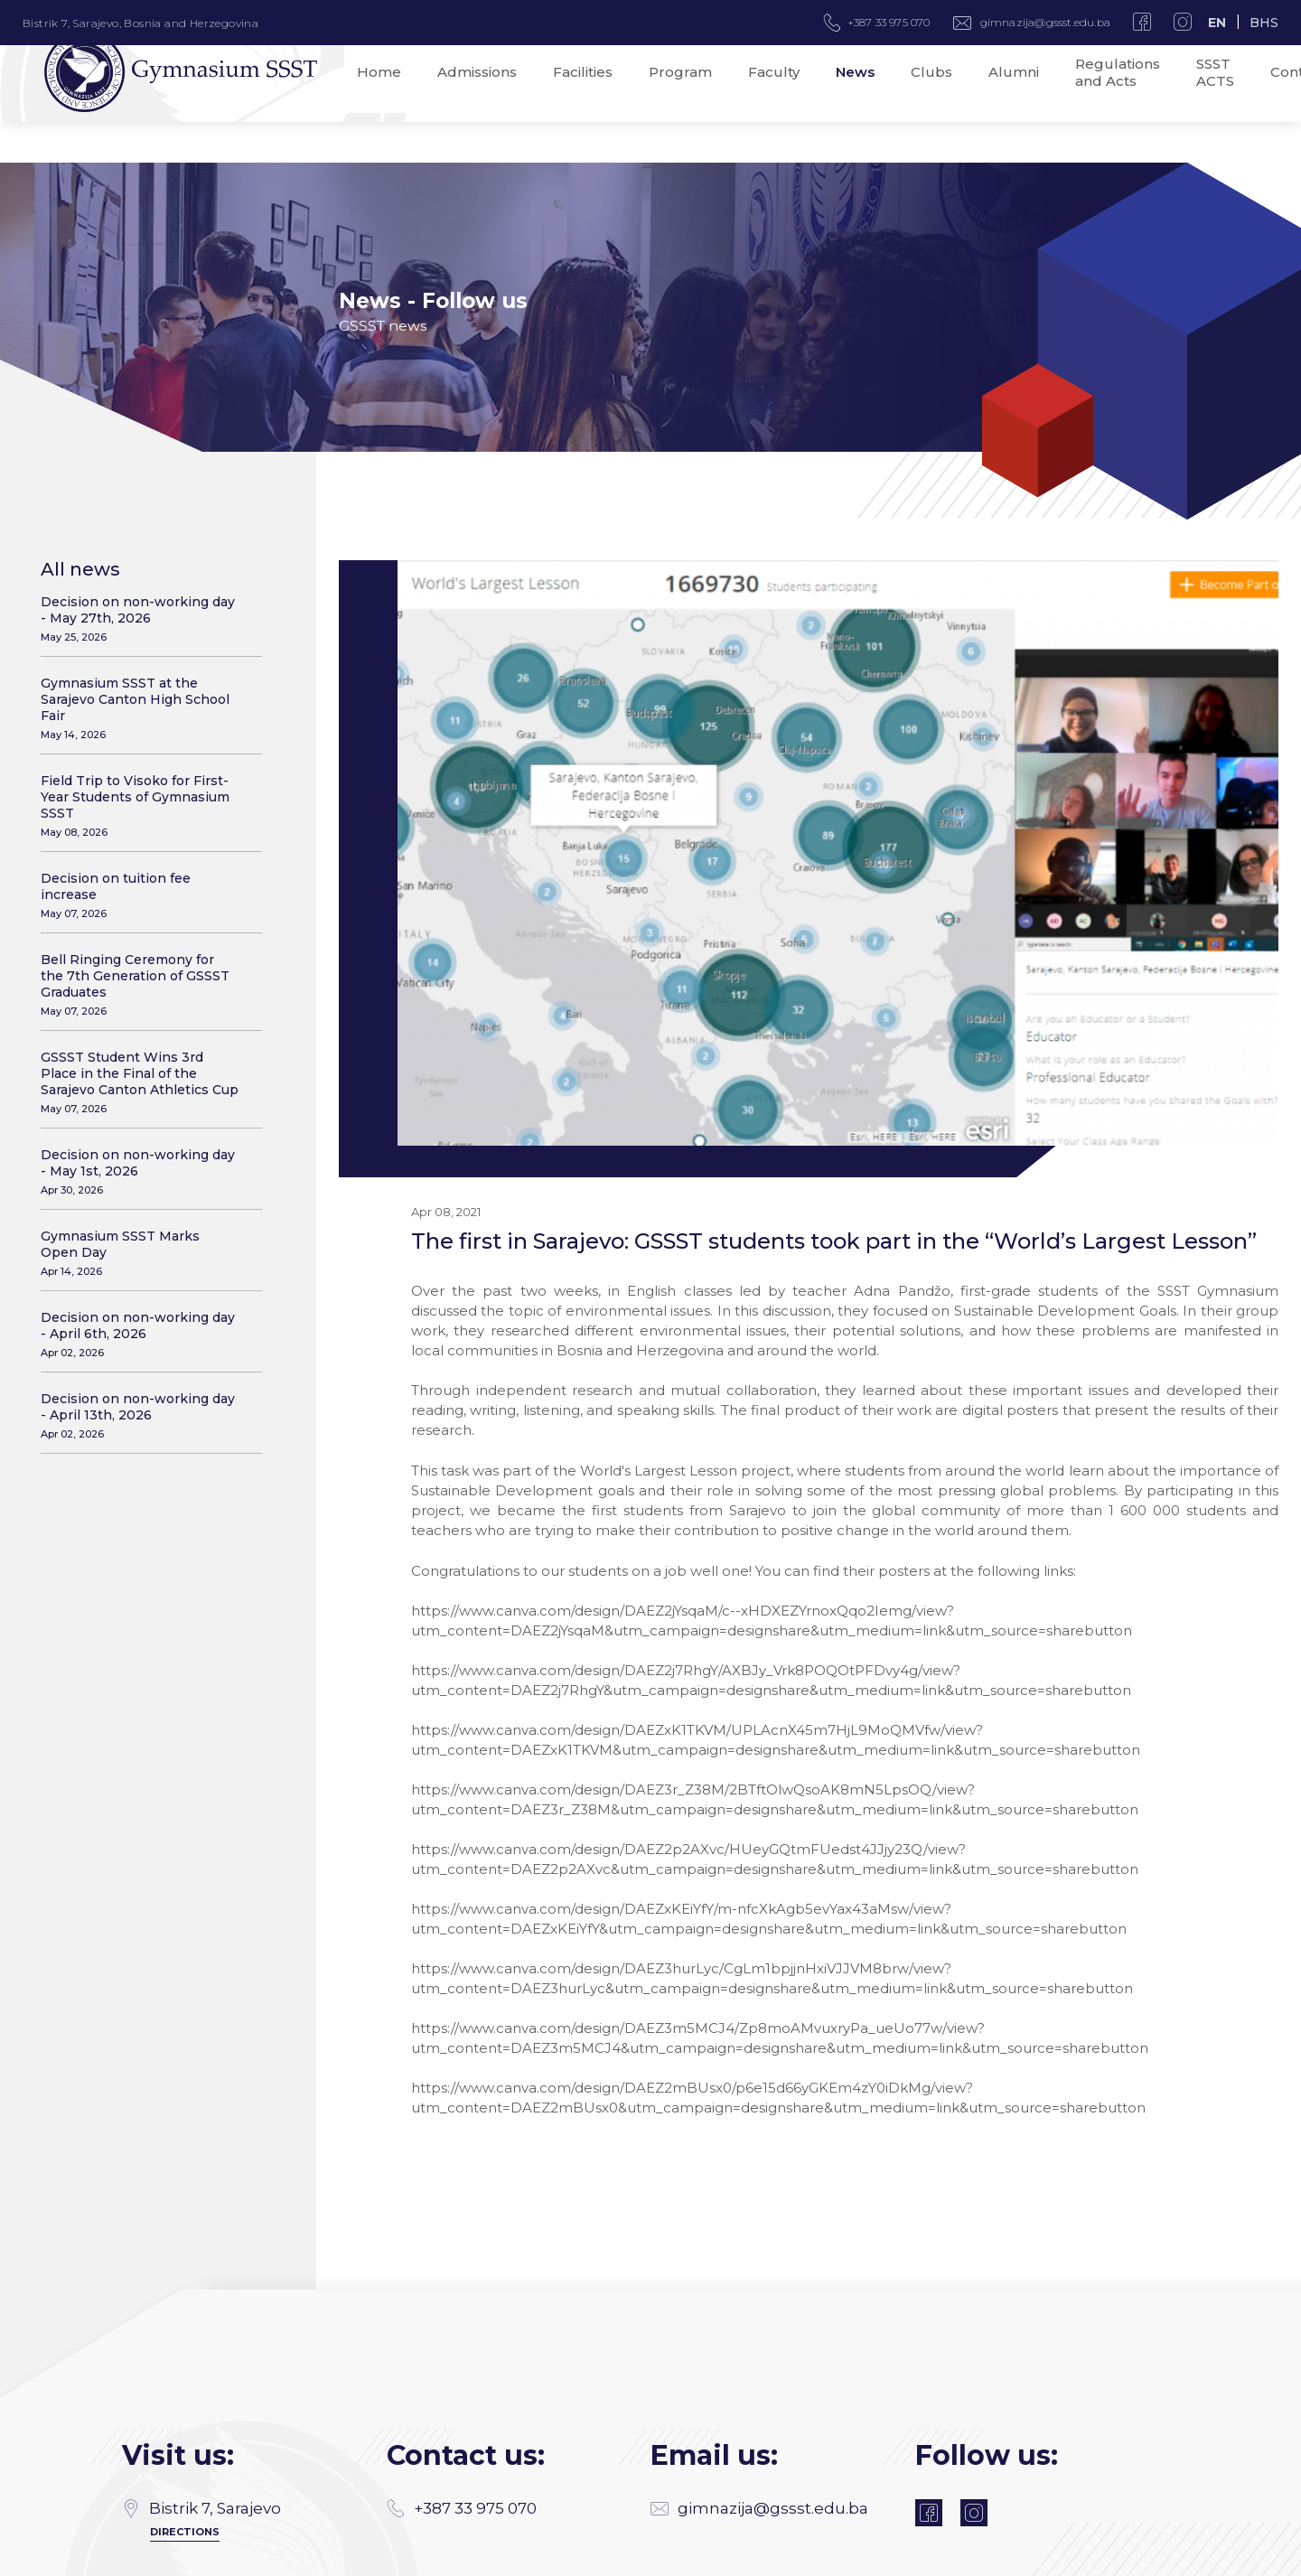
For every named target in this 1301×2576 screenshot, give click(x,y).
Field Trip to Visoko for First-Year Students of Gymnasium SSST (140, 805)
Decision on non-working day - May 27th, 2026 (140, 618)
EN (1217, 22)
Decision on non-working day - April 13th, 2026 (140, 1415)
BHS (1264, 22)
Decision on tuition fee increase (140, 895)
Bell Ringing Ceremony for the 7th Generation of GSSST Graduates (140, 984)
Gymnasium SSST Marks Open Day (140, 1253)
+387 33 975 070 (462, 2459)
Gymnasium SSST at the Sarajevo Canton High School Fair (140, 708)
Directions (185, 2482)
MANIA (393, 2555)
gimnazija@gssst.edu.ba (1045, 22)
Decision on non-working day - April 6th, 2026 (140, 1334)
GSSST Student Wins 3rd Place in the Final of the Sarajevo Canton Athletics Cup (140, 1082)
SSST (1166, 2555)
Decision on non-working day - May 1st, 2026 (140, 1171)
